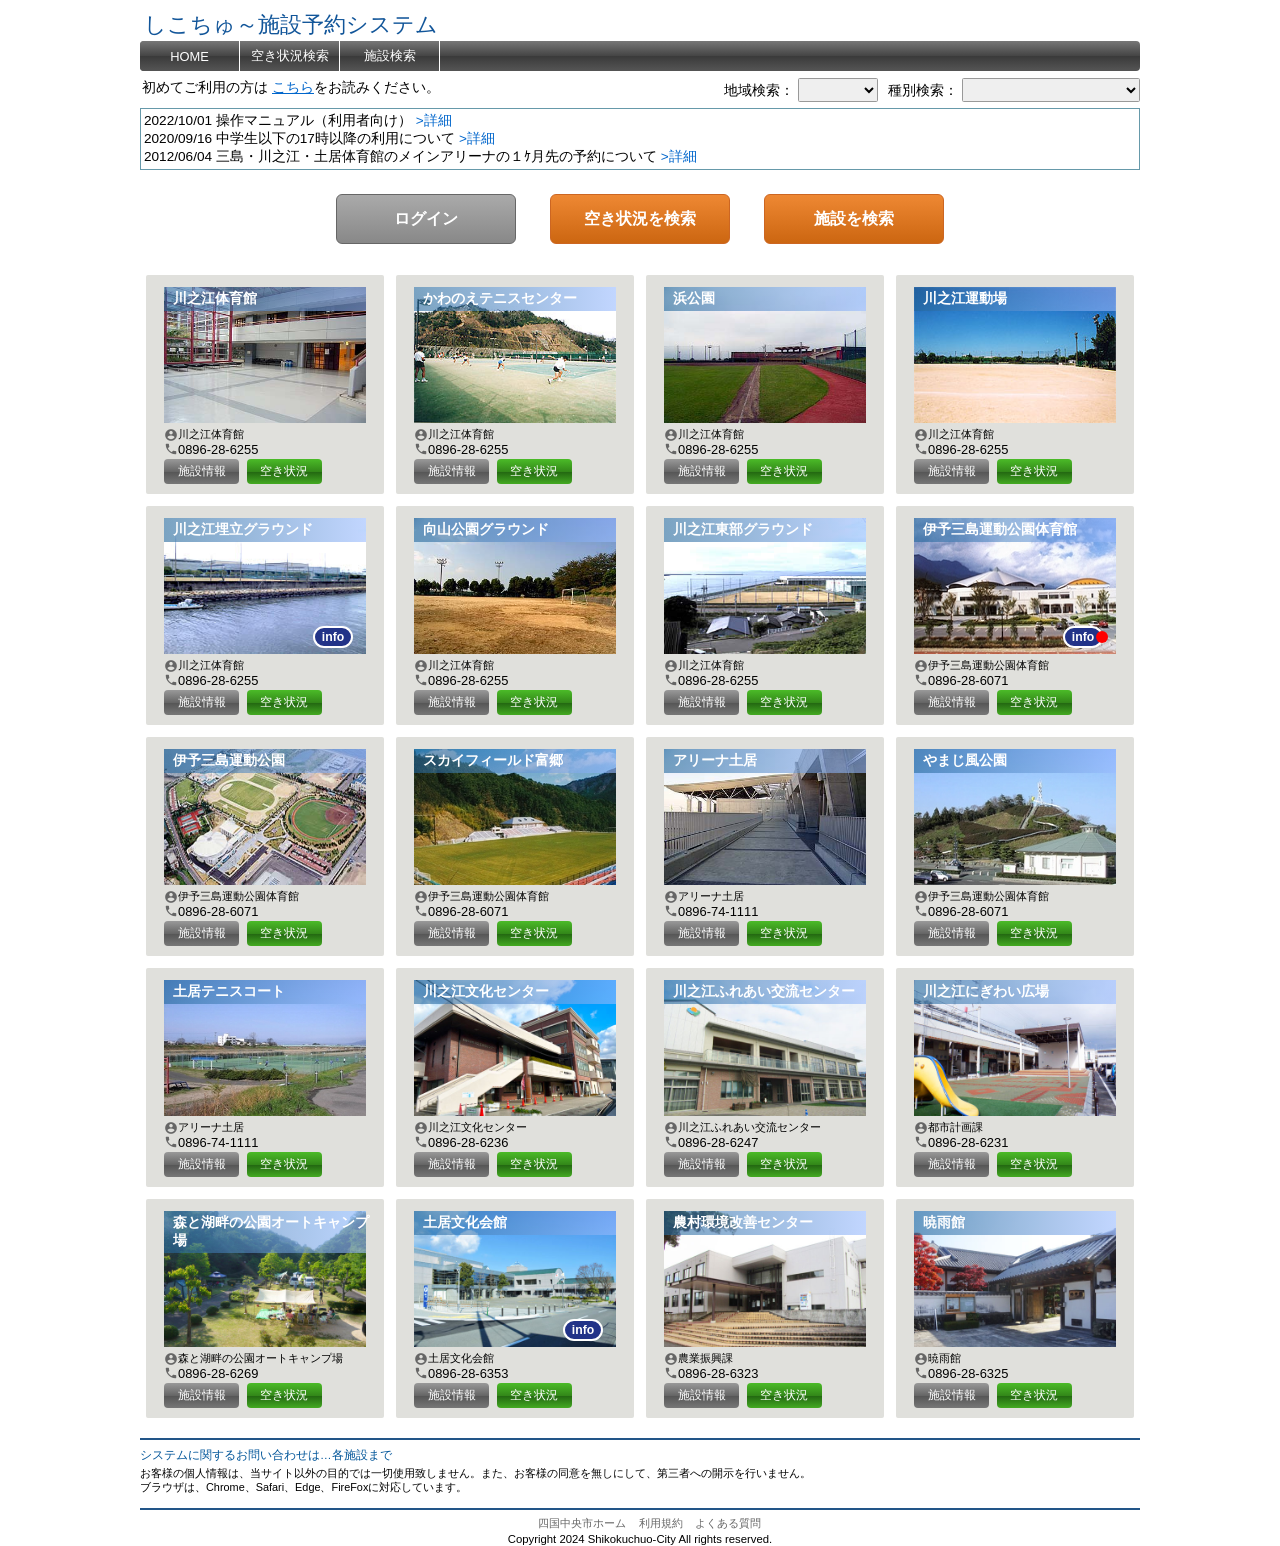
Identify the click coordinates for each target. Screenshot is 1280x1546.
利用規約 (661, 1523)
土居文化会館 (465, 1222)
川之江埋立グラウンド (243, 529)
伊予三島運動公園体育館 (1000, 529)
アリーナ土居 (715, 760)
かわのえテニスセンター (500, 298)
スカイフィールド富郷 (493, 760)
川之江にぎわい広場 (986, 991)
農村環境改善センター (743, 1222)
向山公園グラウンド (486, 529)
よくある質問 (728, 1523)
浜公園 (694, 298)
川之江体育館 (215, 298)
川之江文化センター (486, 991)
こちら (293, 87)
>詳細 (434, 120)
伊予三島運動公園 (229, 760)
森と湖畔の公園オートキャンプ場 (271, 1231)
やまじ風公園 (965, 760)
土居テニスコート (229, 991)
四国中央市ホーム (582, 1523)
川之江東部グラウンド (743, 529)
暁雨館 (944, 1222)
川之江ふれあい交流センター (764, 991)
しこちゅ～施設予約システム (291, 24)
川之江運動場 (965, 298)
